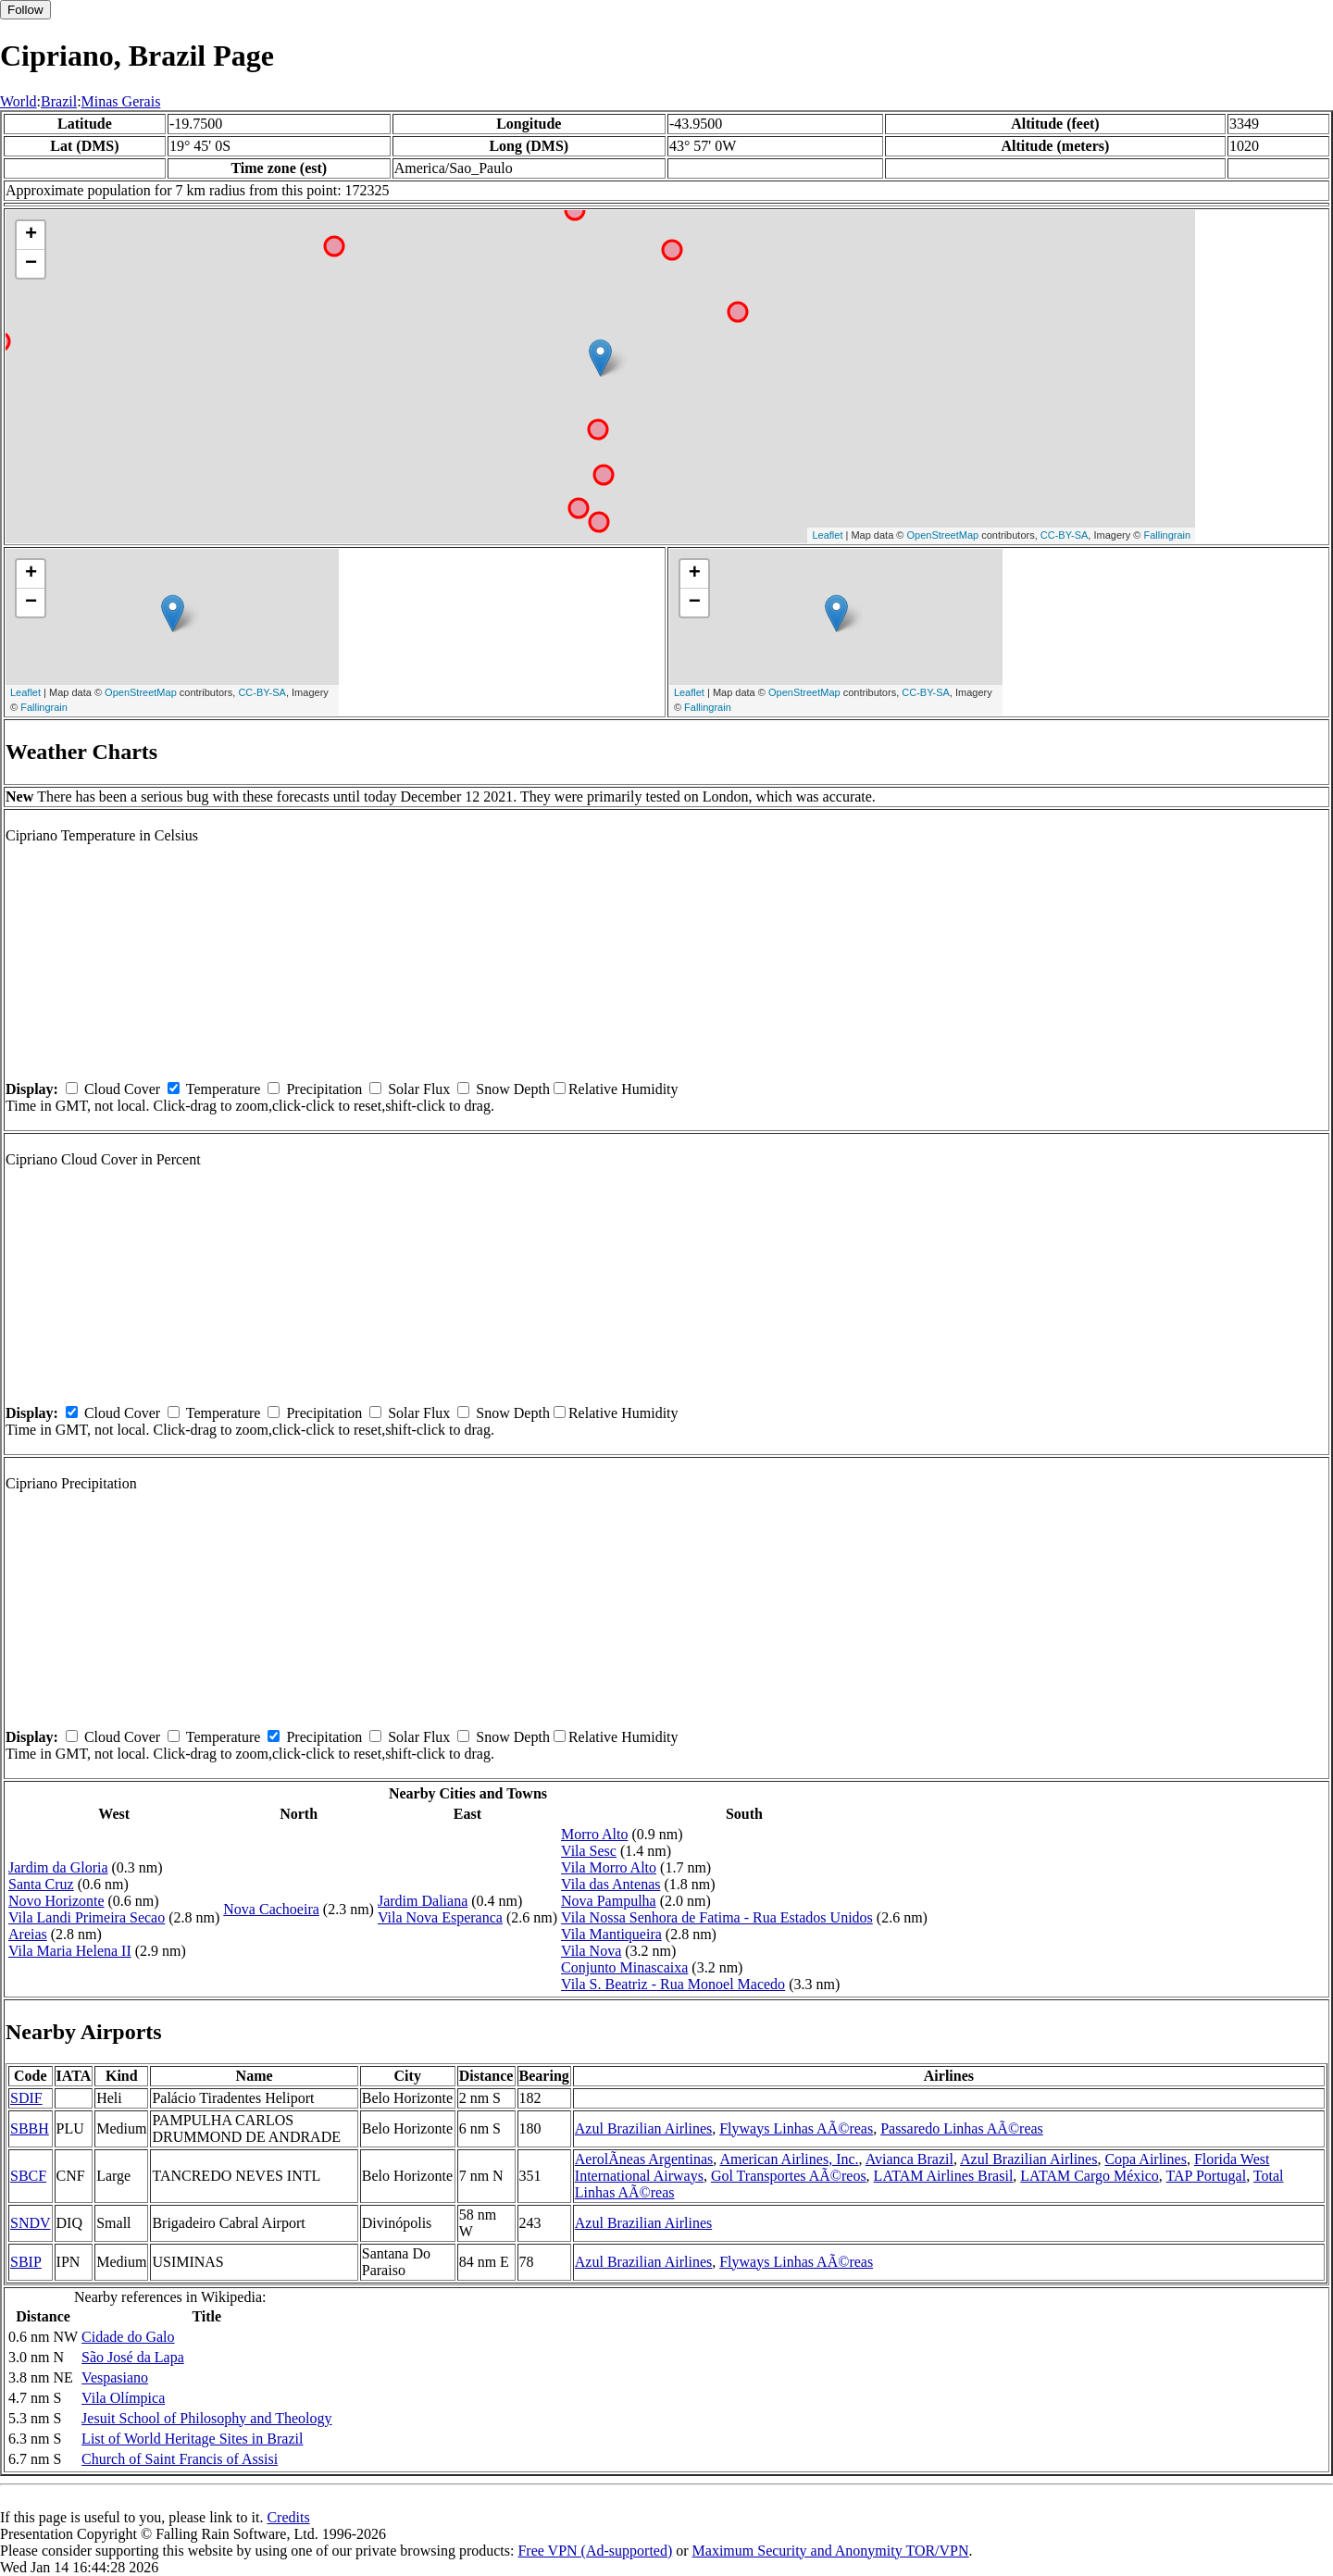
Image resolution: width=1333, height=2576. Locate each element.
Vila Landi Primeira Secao (86, 1917)
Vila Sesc (589, 1851)
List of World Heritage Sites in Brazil (192, 2438)
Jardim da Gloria (58, 1867)
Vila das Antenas (610, 1884)
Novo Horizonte (56, 1901)
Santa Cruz (41, 1884)
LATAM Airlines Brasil (944, 2176)
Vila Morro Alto (608, 1867)
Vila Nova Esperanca (440, 1917)
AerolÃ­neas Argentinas (644, 2159)
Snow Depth (513, 1089)
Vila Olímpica (123, 2398)
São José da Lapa (132, 2357)
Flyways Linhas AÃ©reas (796, 2128)
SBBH (29, 2128)
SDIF (26, 2098)
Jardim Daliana (422, 1901)
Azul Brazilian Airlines (643, 2128)
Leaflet (827, 535)
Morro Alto (594, 1834)
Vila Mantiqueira (611, 1934)
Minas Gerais (121, 101)
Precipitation (324, 1089)
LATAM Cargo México (1089, 2176)
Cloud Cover (122, 1089)
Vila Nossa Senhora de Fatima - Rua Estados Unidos (717, 1917)
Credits (288, 2517)
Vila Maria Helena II (69, 1951)
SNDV (30, 2223)
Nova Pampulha (608, 1901)
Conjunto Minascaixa (624, 1967)
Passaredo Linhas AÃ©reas (961, 2128)
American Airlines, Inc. (788, 2159)
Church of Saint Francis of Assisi (179, 2459)
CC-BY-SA (1064, 535)
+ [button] (31, 235)
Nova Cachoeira (271, 1909)
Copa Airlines (1145, 2159)
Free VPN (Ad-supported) (594, 2550)
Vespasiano (114, 2377)
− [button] (31, 264)
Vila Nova (591, 1951)
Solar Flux (419, 1089)
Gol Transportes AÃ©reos (788, 2176)
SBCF (28, 2176)
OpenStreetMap (943, 535)
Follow (25, 10)
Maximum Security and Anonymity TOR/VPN (830, 2550)
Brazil (59, 101)
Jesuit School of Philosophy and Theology (206, 2418)
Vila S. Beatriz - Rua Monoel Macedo (673, 1984)
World (18, 101)
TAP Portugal (1206, 2176)
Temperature (223, 1089)
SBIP (26, 2262)
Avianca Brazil (909, 2159)
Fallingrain (1166, 535)
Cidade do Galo (127, 2337)
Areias (27, 1934)
